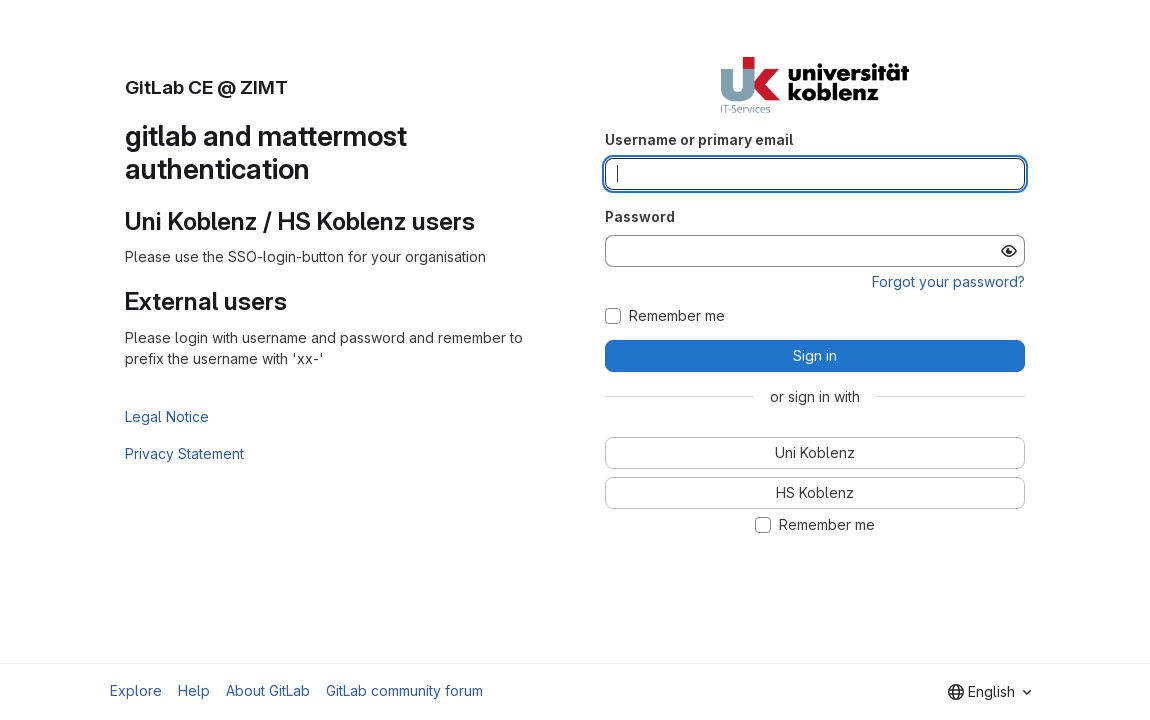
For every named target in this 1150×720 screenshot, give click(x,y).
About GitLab (268, 690)
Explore (136, 690)
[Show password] (1009, 251)
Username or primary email (699, 139)
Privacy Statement (184, 453)
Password (640, 216)
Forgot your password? (948, 281)
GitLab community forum (404, 690)
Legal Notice (167, 416)
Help (194, 690)
